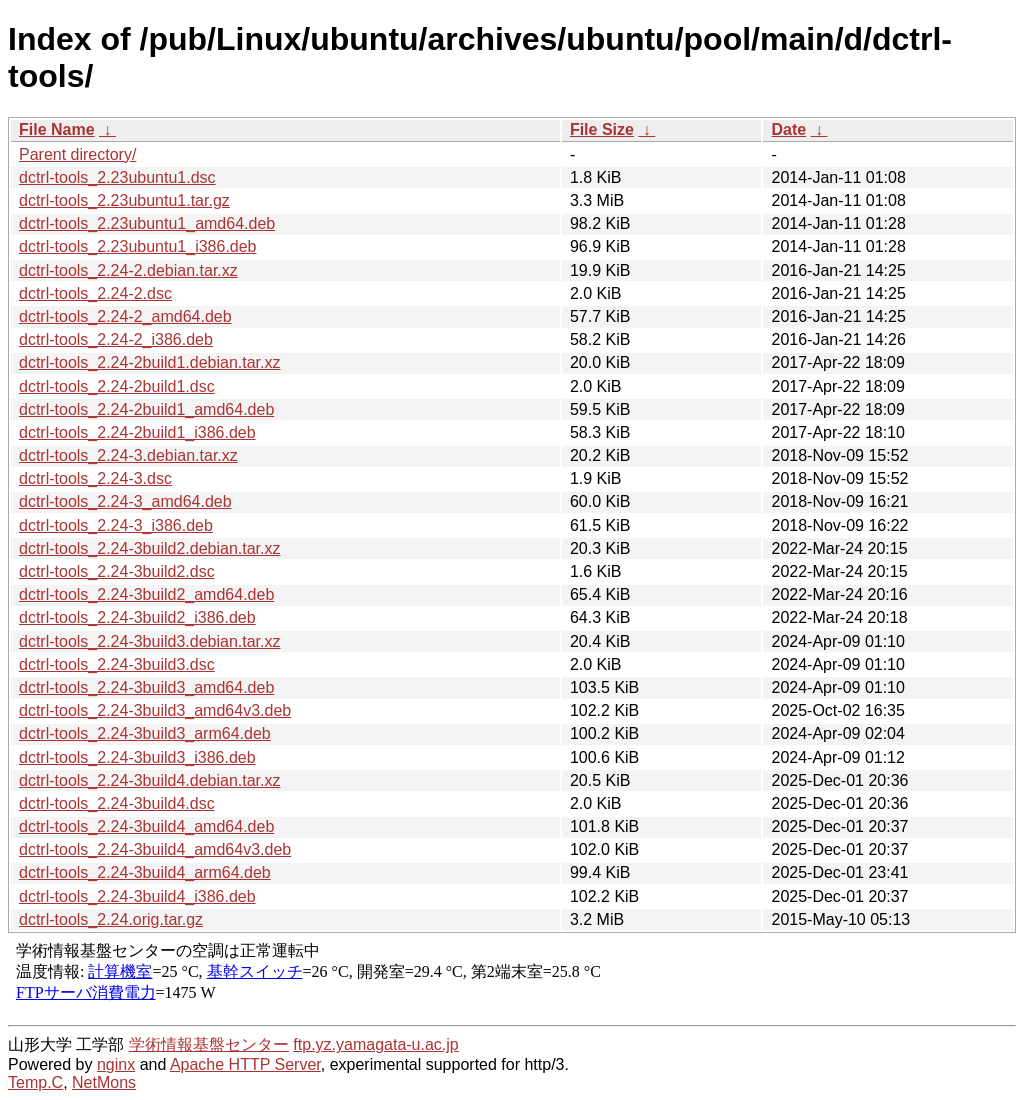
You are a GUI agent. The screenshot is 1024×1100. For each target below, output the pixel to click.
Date (788, 129)
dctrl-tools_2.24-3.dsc (95, 478)
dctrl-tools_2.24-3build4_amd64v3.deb (155, 849)
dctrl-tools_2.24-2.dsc (95, 293)
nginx (116, 1064)
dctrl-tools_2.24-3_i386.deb (116, 525)
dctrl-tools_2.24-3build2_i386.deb (137, 617)
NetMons (104, 1082)
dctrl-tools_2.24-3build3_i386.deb (137, 757)
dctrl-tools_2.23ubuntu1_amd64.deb (147, 223)
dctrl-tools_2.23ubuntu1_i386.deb (138, 246)
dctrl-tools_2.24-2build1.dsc (117, 386)
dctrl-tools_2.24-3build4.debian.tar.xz (150, 780)
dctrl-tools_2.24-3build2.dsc (117, 571)
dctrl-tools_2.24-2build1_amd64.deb (146, 409)
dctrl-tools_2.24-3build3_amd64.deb (146, 687)
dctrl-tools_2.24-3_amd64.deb (125, 501)
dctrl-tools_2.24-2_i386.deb (116, 339)
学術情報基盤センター (209, 1044)
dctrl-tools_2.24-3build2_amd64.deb (146, 594)
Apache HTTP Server (245, 1064)
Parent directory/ (77, 154)
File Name (57, 129)
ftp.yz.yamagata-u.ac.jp (375, 1044)
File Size (602, 129)
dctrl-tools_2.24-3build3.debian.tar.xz (150, 641)
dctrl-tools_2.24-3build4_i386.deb (137, 896)
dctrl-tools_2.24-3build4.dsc (117, 803)
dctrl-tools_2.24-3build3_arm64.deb (145, 733)
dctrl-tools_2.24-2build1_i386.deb (137, 432)
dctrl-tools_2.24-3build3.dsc (117, 664)
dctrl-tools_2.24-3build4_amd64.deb (146, 826)
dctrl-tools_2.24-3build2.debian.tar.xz (150, 548)
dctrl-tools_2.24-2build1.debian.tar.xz (150, 362)
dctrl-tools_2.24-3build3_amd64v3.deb (155, 710)
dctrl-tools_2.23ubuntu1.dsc (117, 177)
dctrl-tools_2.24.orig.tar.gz (111, 919)
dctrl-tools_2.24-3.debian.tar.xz (128, 455)
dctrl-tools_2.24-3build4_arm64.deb (145, 872)
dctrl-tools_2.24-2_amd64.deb (125, 316)
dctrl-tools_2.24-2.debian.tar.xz (128, 270)
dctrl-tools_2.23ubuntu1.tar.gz (124, 200)
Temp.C (35, 1082)
